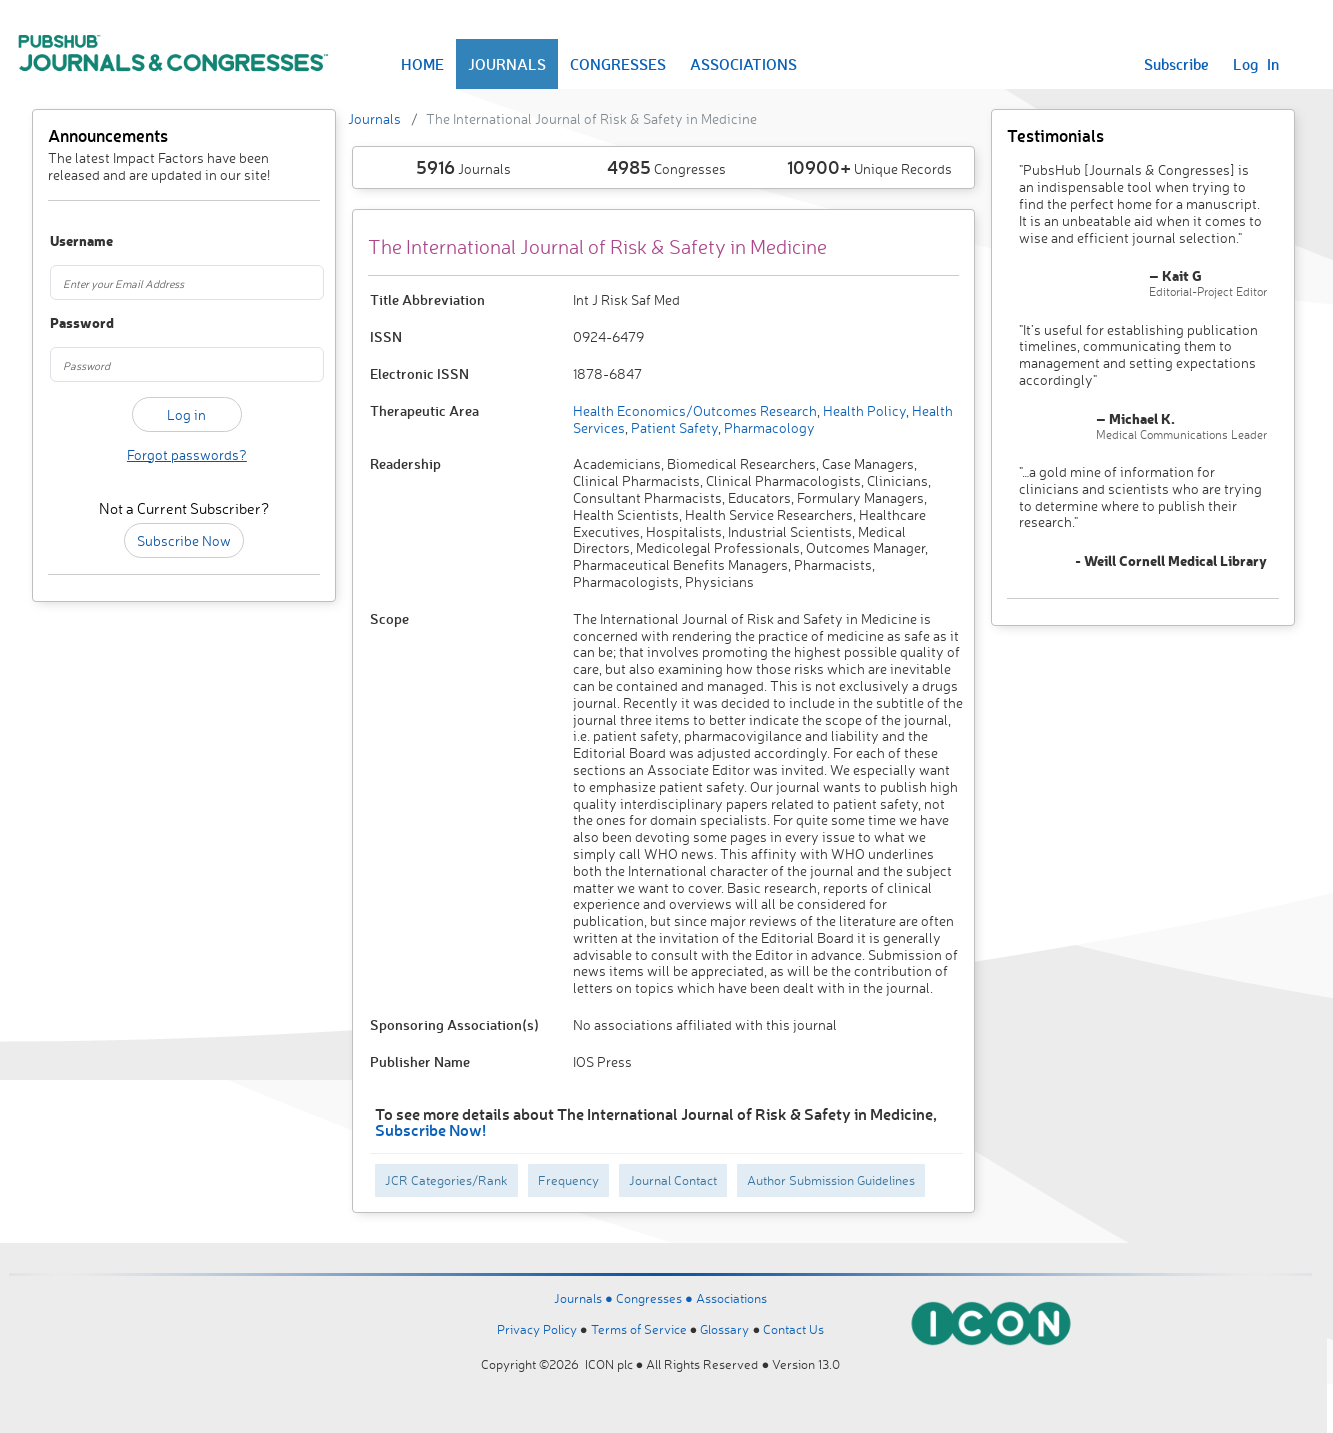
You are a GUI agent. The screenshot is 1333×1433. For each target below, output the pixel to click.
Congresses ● (656, 1298)
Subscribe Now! (430, 1129)
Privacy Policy (537, 1329)
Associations (731, 1298)
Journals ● (585, 1298)
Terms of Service (639, 1329)
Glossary (724, 1329)
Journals (374, 118)
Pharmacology (768, 427)
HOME (422, 64)
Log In (1256, 64)
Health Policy (863, 410)
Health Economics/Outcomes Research (695, 410)
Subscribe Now (184, 540)
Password (70, 323)
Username (70, 241)
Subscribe (1176, 64)
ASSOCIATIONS (743, 64)
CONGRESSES (618, 64)
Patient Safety (673, 427)
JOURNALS (507, 64)
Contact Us (793, 1329)
